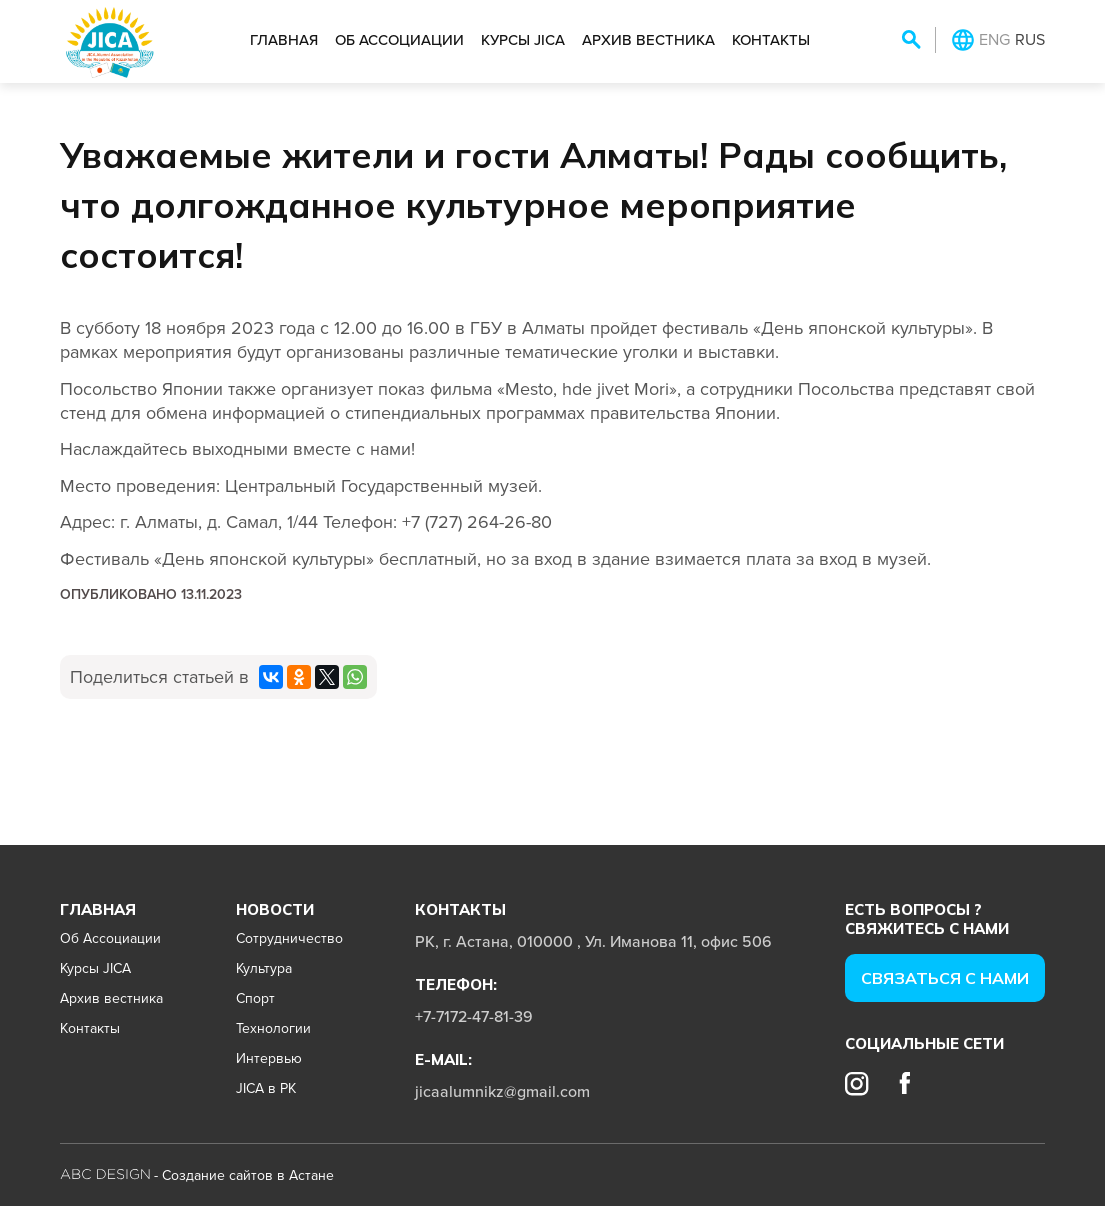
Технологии (273, 1028)
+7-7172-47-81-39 (474, 1016)
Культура (264, 968)
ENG (994, 39)
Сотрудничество (289, 938)
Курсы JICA (523, 40)
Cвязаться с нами (945, 978)
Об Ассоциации (399, 40)
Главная (284, 40)
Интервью (269, 1058)
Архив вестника (648, 40)
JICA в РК (266, 1088)
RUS (1030, 39)
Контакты (771, 40)
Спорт (255, 998)
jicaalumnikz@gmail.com (502, 1091)
